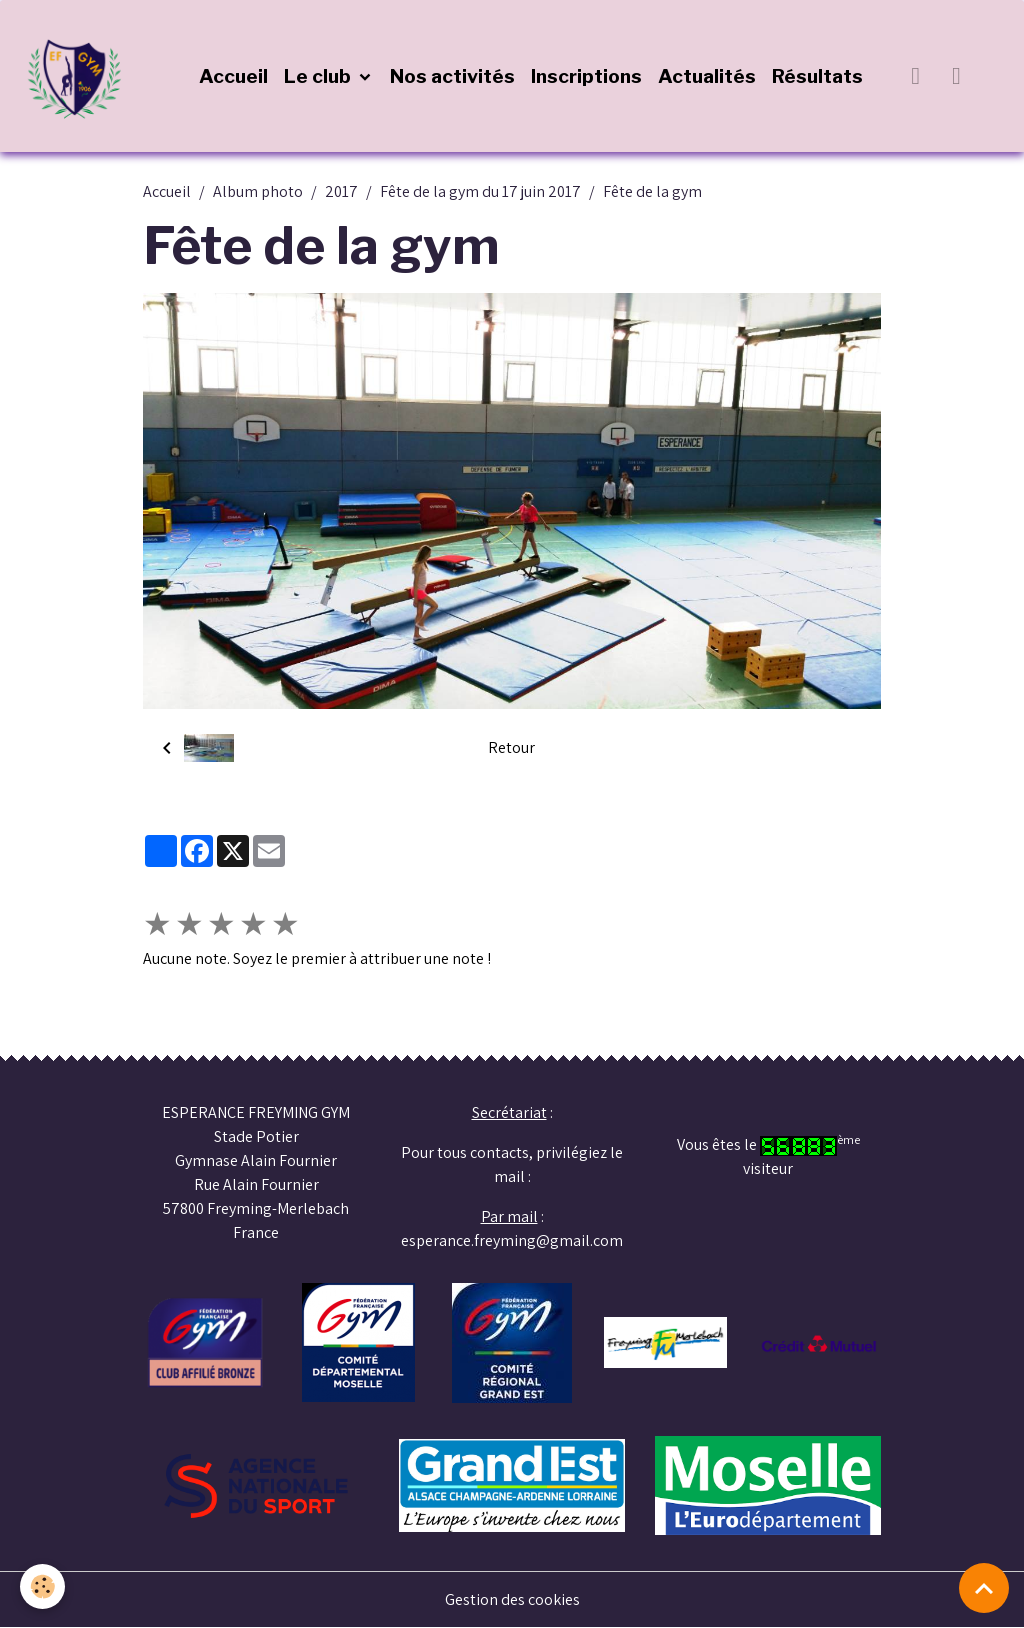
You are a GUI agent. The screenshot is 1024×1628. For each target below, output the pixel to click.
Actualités (707, 76)
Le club (319, 76)
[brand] (80, 76)
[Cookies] (42, 1586)
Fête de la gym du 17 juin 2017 (480, 191)
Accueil (233, 76)
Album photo (258, 191)
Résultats (817, 76)
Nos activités (452, 76)
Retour (511, 747)
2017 (341, 191)
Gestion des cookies (512, 1599)
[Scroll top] (984, 1588)
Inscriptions (586, 76)
